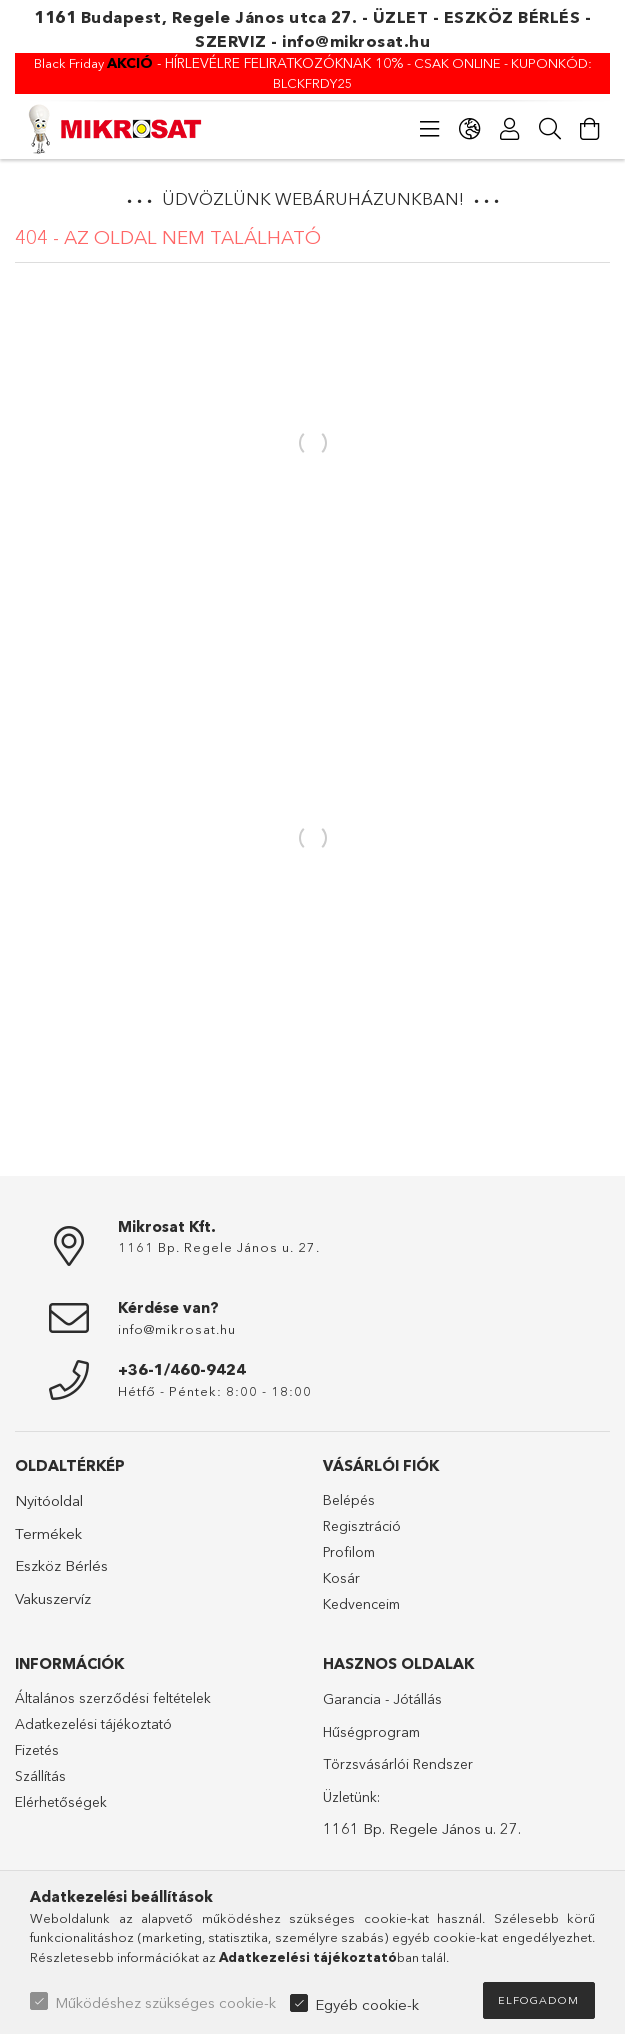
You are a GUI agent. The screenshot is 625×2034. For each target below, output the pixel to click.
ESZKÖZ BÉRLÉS (512, 17)
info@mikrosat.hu (356, 41)
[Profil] (510, 129)
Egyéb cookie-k (367, 2004)
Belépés (349, 1500)
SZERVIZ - (238, 41)
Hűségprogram (371, 1732)
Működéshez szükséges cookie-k (165, 2002)
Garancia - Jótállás (382, 1699)
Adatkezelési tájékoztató (93, 1724)
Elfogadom (538, 2000)
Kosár (341, 1578)
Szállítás (40, 1776)
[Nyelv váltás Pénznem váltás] (470, 129)
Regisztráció (362, 1526)
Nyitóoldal (49, 1500)
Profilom (349, 1552)
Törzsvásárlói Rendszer (398, 1764)
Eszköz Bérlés (61, 1565)
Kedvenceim (361, 1604)
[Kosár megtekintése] (590, 129)
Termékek (48, 1533)
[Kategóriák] (430, 129)
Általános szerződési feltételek (113, 1698)
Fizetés (37, 1750)
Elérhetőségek (61, 1802)
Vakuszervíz (53, 1598)
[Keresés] (550, 129)
